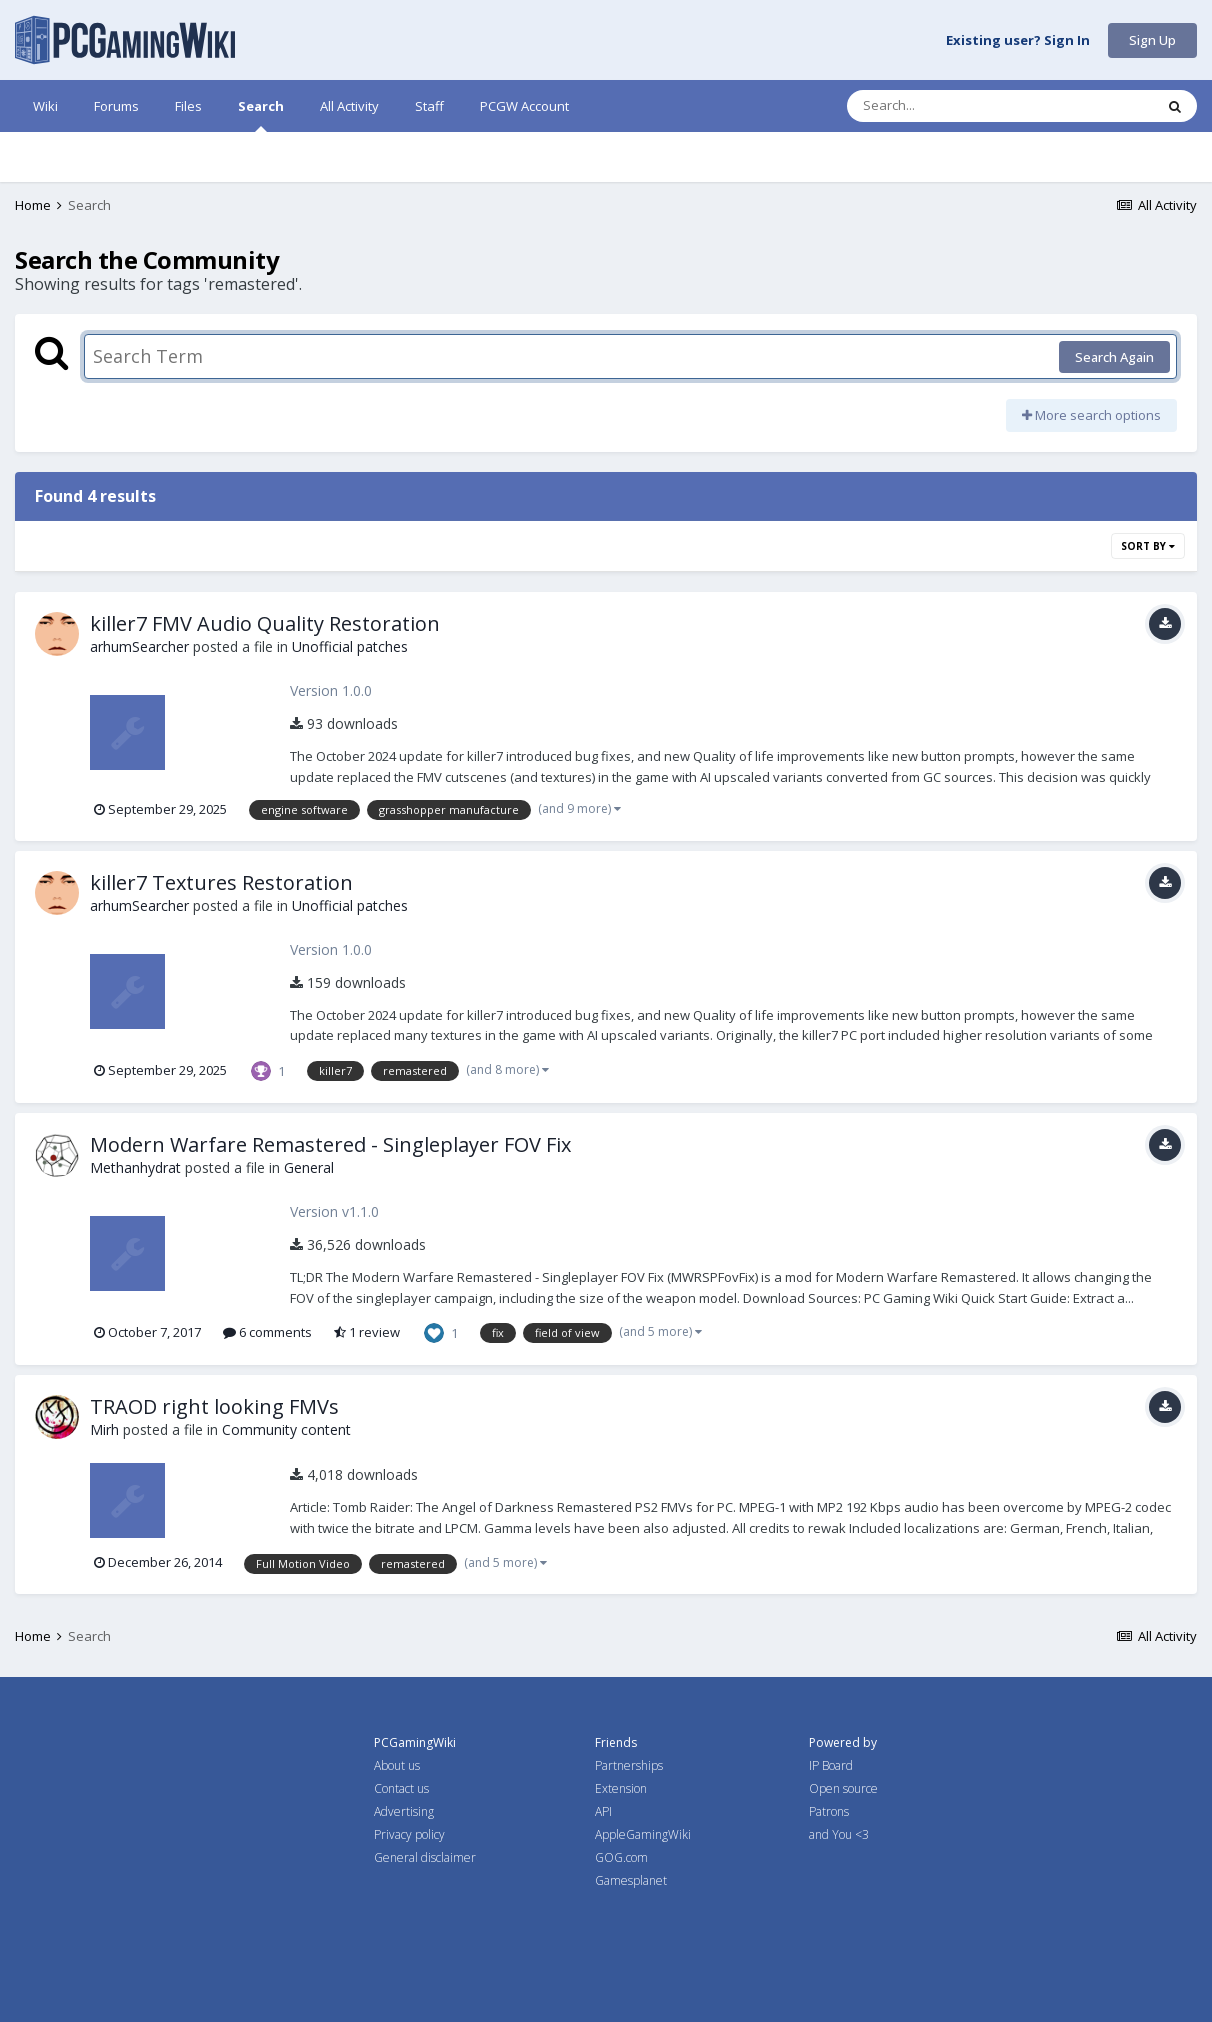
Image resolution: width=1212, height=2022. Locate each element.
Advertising (404, 1811)
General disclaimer (425, 1857)
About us (397, 1765)
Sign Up (1152, 40)
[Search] (948, 106)
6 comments (267, 1332)
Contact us (401, 1788)
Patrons (829, 1811)
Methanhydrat (135, 1167)
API (603, 1811)
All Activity (349, 106)
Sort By (1148, 546)
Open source (843, 1788)
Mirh (104, 1429)
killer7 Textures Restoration (221, 882)
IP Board (831, 1765)
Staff (429, 106)
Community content (286, 1429)
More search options (1091, 415)
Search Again (1114, 357)
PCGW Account (524, 106)
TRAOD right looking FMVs (214, 1406)
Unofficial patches (350, 646)
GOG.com (621, 1857)
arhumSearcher (139, 646)
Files (188, 106)
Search (261, 114)
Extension (621, 1788)
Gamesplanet (631, 1880)
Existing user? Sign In (1018, 41)
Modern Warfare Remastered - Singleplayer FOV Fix (330, 1144)
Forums (116, 106)
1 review (367, 1332)
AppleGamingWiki (643, 1834)
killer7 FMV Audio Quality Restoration (265, 623)
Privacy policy (409, 1834)
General (309, 1167)
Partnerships (629, 1765)
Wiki (45, 106)
